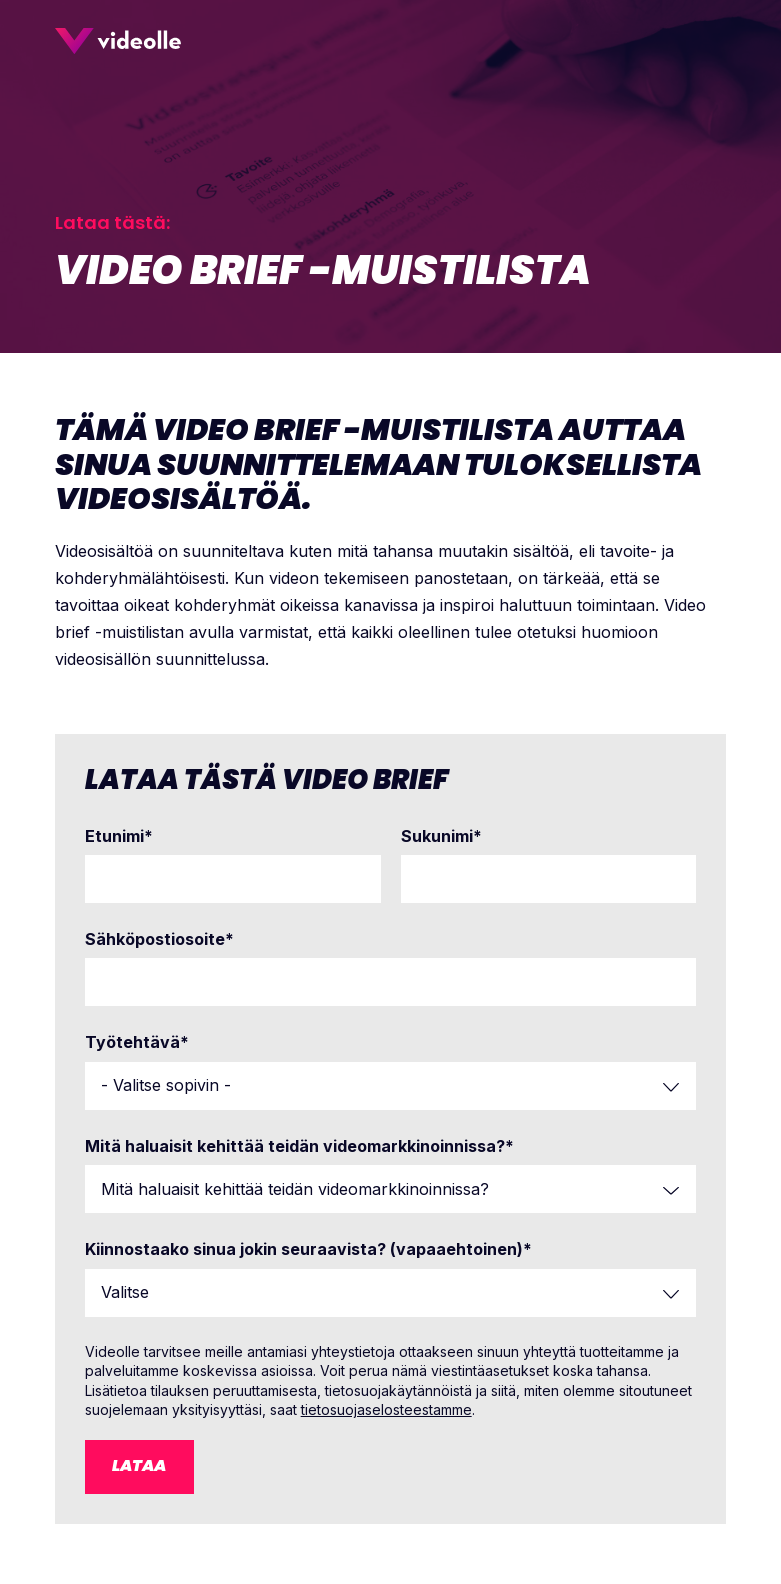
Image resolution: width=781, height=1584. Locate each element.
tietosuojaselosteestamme (386, 1409)
